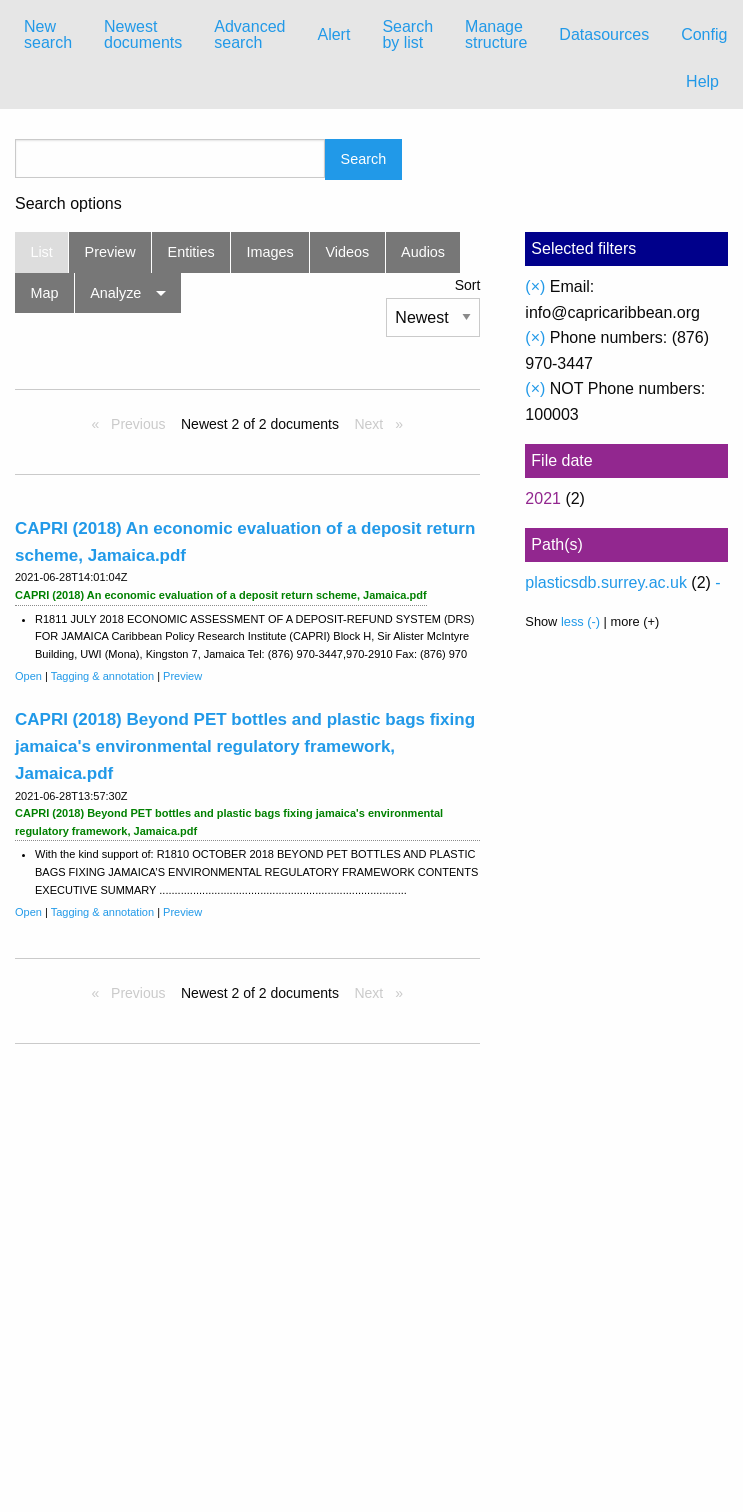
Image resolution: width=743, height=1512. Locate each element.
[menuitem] (48, 35)
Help (702, 81)
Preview (110, 252)
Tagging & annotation (102, 676)
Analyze (115, 293)
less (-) (580, 621)
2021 (543, 498)
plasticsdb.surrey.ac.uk (606, 582)
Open (28, 676)
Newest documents (143, 34)
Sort (468, 285)
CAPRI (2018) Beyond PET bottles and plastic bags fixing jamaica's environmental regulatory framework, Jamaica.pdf (245, 746)
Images (270, 252)
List (41, 252)
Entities (191, 252)
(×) (535, 286)
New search (48, 34)
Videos (348, 252)
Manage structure (496, 34)
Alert (333, 34)
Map (44, 293)
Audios (423, 252)
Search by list (407, 34)
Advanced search (249, 34)
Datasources (604, 34)
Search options (68, 204)
